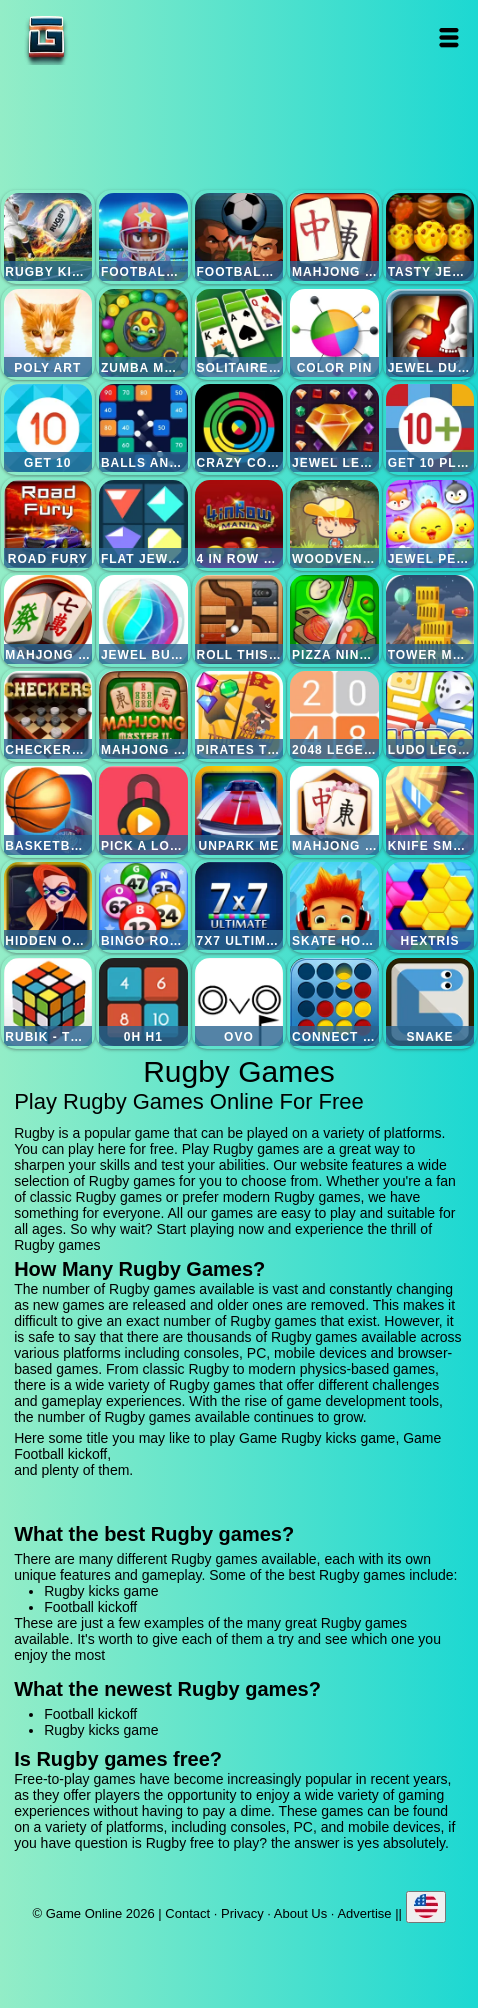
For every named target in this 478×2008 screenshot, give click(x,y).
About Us (300, 1913)
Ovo (239, 1002)
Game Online (109, 37)
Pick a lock (143, 810)
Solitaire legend (239, 333)
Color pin (334, 333)
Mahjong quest (334, 237)
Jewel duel (430, 333)
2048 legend (334, 715)
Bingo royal (143, 906)
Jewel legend (334, 428)
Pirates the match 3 (239, 715)
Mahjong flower (334, 810)
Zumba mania (143, 333)
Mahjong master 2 (143, 715)
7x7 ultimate (239, 906)
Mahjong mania (48, 619)
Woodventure (334, 524)
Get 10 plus (430, 428)
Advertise (364, 1913)
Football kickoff (143, 237)
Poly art (48, 333)
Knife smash (430, 810)
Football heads (239, 237)
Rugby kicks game (48, 237)
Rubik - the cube (48, 1002)
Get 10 (48, 428)
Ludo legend (430, 715)
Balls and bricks (143, 428)
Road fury (48, 524)
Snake (430, 1002)
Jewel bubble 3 (143, 619)
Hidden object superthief (48, 906)
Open (448, 37)
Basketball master (48, 810)
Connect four (334, 1002)
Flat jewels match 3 (143, 524)
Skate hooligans (334, 906)
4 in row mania (239, 524)
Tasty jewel (430, 237)
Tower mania (430, 619)
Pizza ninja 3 (334, 619)
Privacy (242, 1913)
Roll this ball (239, 619)
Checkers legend (48, 715)
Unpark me (239, 810)
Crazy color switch (239, 428)
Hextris (430, 906)
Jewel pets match (430, 524)
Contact (187, 1913)
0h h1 (143, 1002)
